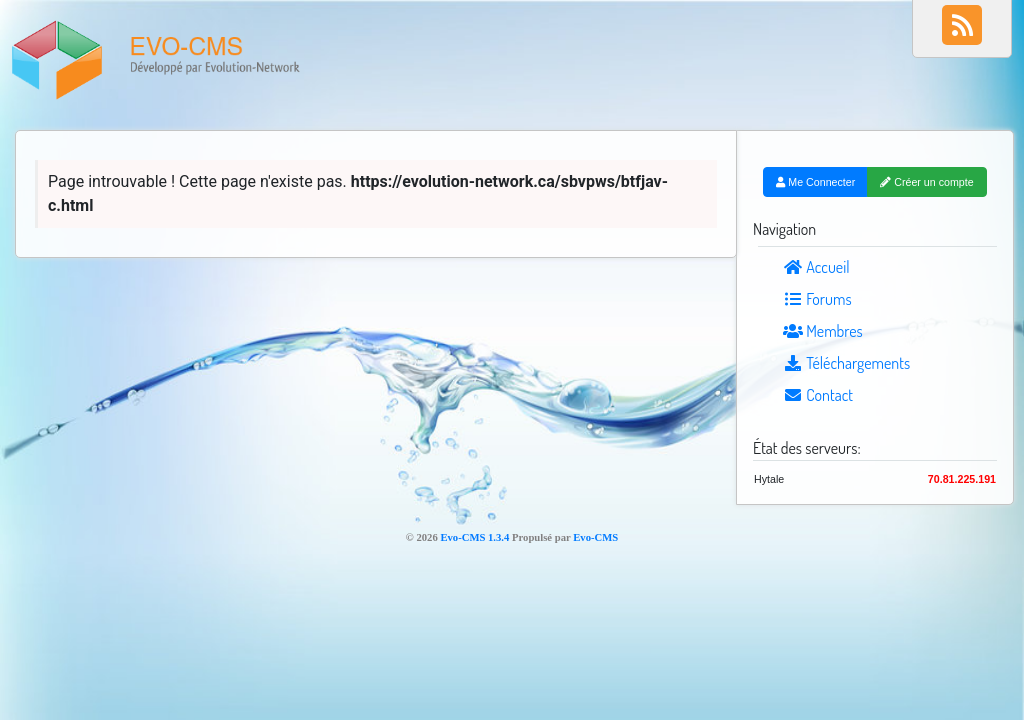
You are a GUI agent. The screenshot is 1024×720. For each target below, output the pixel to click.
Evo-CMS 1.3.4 (474, 537)
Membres (823, 331)
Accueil (816, 267)
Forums (817, 299)
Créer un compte (926, 182)
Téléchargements (846, 363)
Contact (818, 395)
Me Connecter (815, 182)
